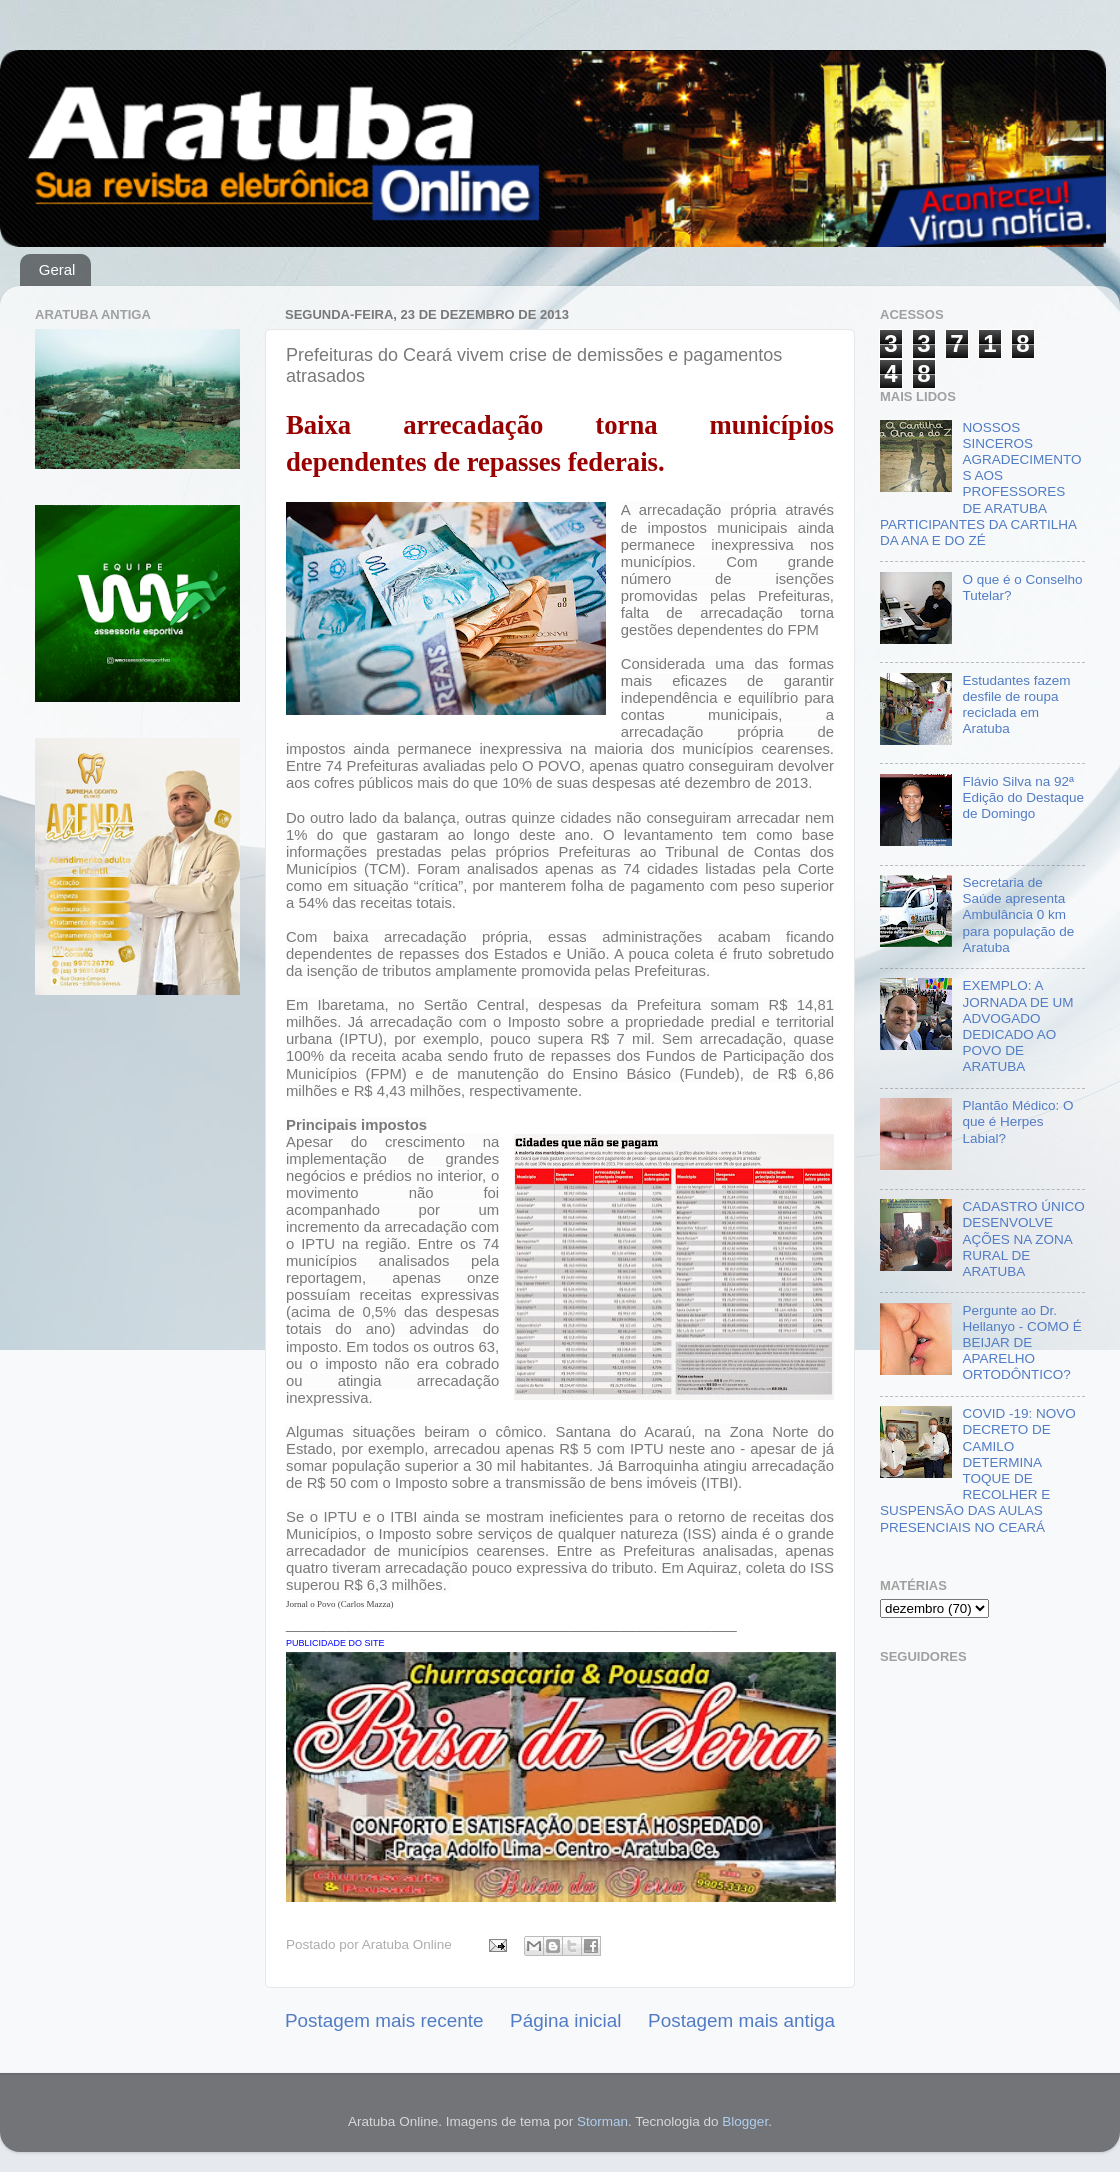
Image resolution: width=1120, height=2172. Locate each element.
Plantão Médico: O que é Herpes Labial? (1017, 1121)
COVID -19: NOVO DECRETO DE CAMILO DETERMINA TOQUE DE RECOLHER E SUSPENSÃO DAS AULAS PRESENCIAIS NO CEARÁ (978, 1470)
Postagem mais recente (384, 2020)
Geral (57, 269)
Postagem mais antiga (741, 2020)
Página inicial (565, 2020)
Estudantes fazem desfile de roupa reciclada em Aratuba (1016, 705)
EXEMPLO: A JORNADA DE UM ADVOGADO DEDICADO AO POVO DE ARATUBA (1017, 1026)
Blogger (745, 2121)
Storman (602, 2121)
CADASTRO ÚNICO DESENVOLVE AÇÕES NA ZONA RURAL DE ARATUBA (1023, 1239)
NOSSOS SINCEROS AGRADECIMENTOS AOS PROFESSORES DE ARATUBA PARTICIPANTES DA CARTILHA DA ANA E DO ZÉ (980, 484)
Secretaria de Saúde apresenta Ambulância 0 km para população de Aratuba (1018, 915)
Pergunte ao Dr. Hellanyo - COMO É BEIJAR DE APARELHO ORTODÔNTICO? (1021, 1343)
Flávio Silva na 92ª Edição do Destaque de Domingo (1023, 797)
